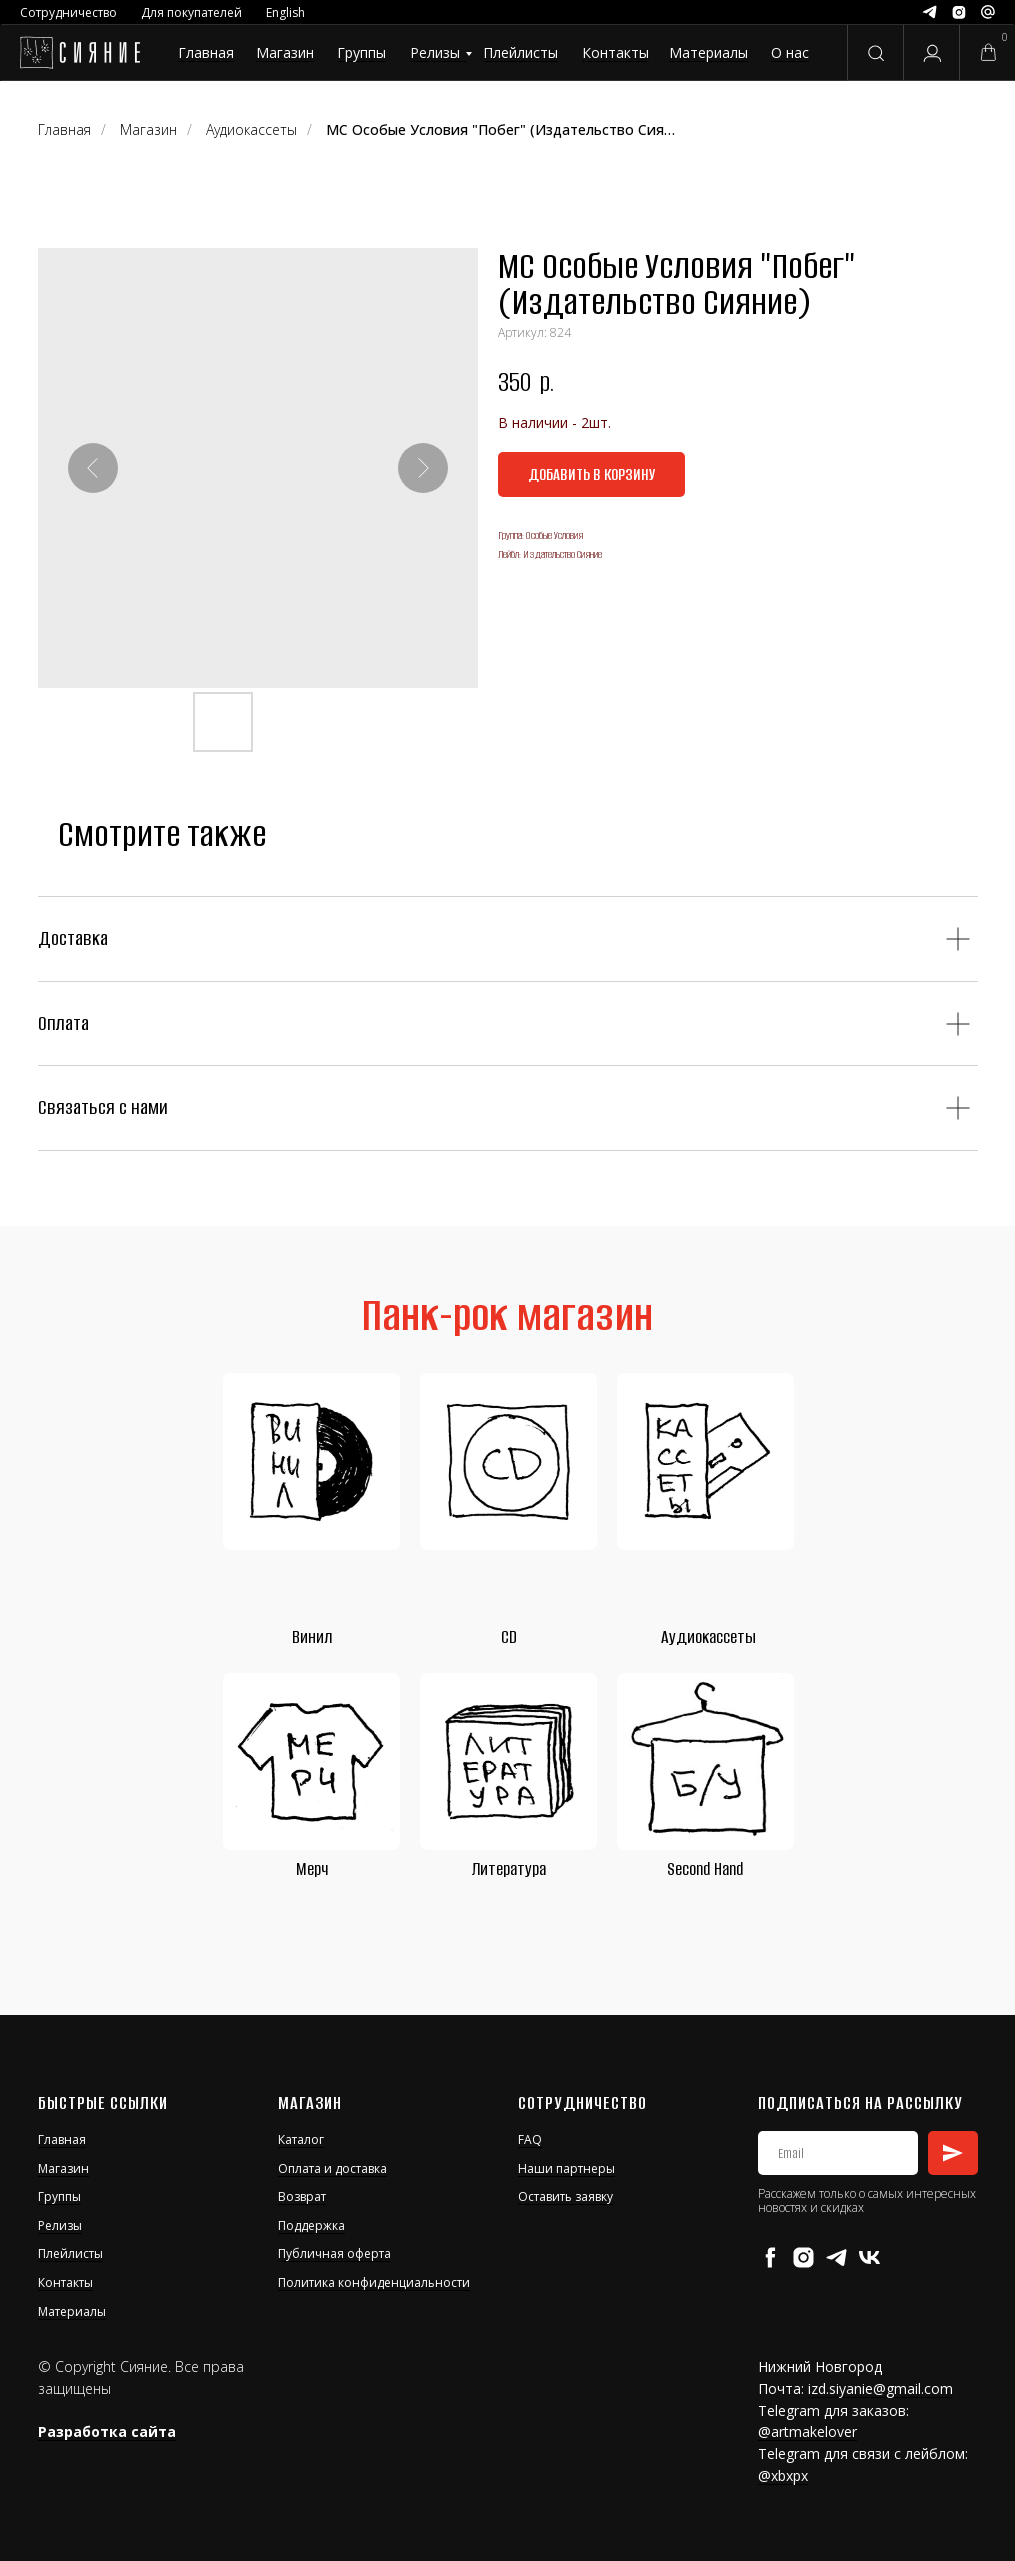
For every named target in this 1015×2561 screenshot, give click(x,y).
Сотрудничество (68, 12)
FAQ (530, 2139)
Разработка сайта (107, 2431)
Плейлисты (520, 52)
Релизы (435, 52)
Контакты (615, 52)
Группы (361, 52)
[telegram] (836, 2257)
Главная (206, 52)
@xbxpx (783, 2475)
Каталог (301, 2139)
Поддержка (311, 2225)
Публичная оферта (334, 2253)
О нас (790, 52)
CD (509, 1637)
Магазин (285, 52)
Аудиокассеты (708, 1637)
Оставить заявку (565, 2196)
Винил (312, 1637)
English (285, 12)
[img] (79, 53)
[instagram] (803, 2257)
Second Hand (705, 1869)
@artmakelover (807, 2431)
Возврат (302, 2196)
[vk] (869, 2257)
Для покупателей (191, 12)
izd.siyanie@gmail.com (880, 2388)
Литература (509, 1869)
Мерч (312, 1869)
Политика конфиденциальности (374, 2282)
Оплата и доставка (332, 2168)
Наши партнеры (566, 2168)
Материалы (708, 52)
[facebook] (770, 2257)
